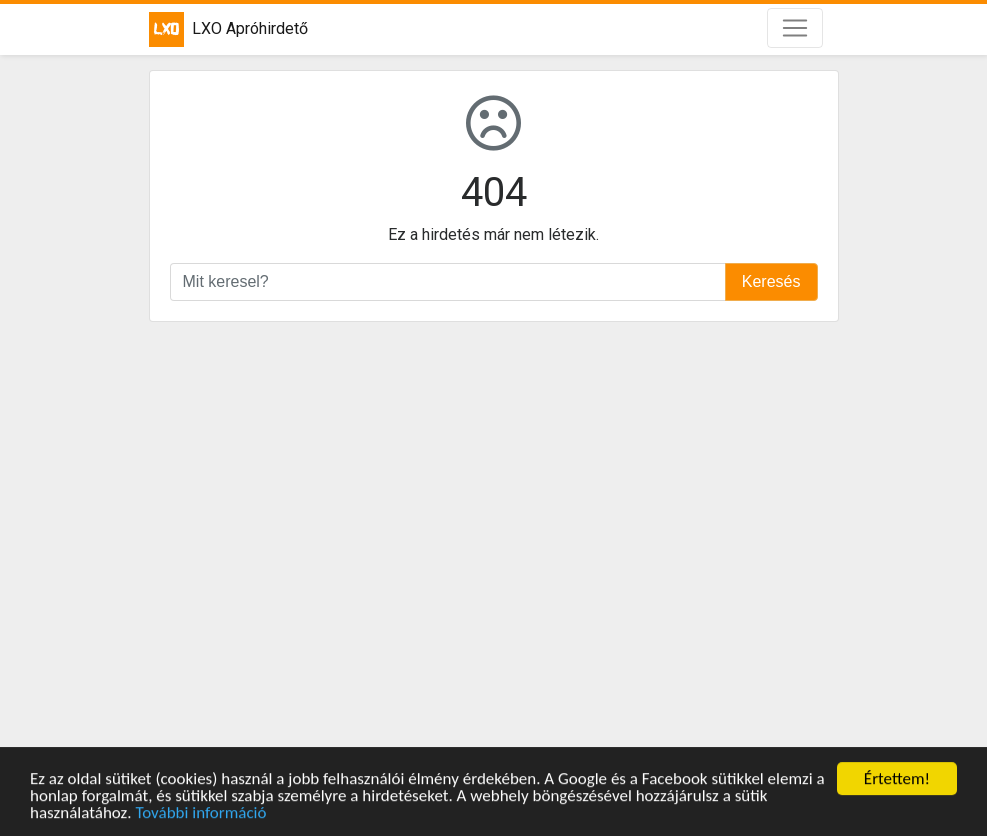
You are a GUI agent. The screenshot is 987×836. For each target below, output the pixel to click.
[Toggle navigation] (795, 28)
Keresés (771, 281)
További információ (200, 813)
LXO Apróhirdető (228, 29)
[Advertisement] (494, 537)
